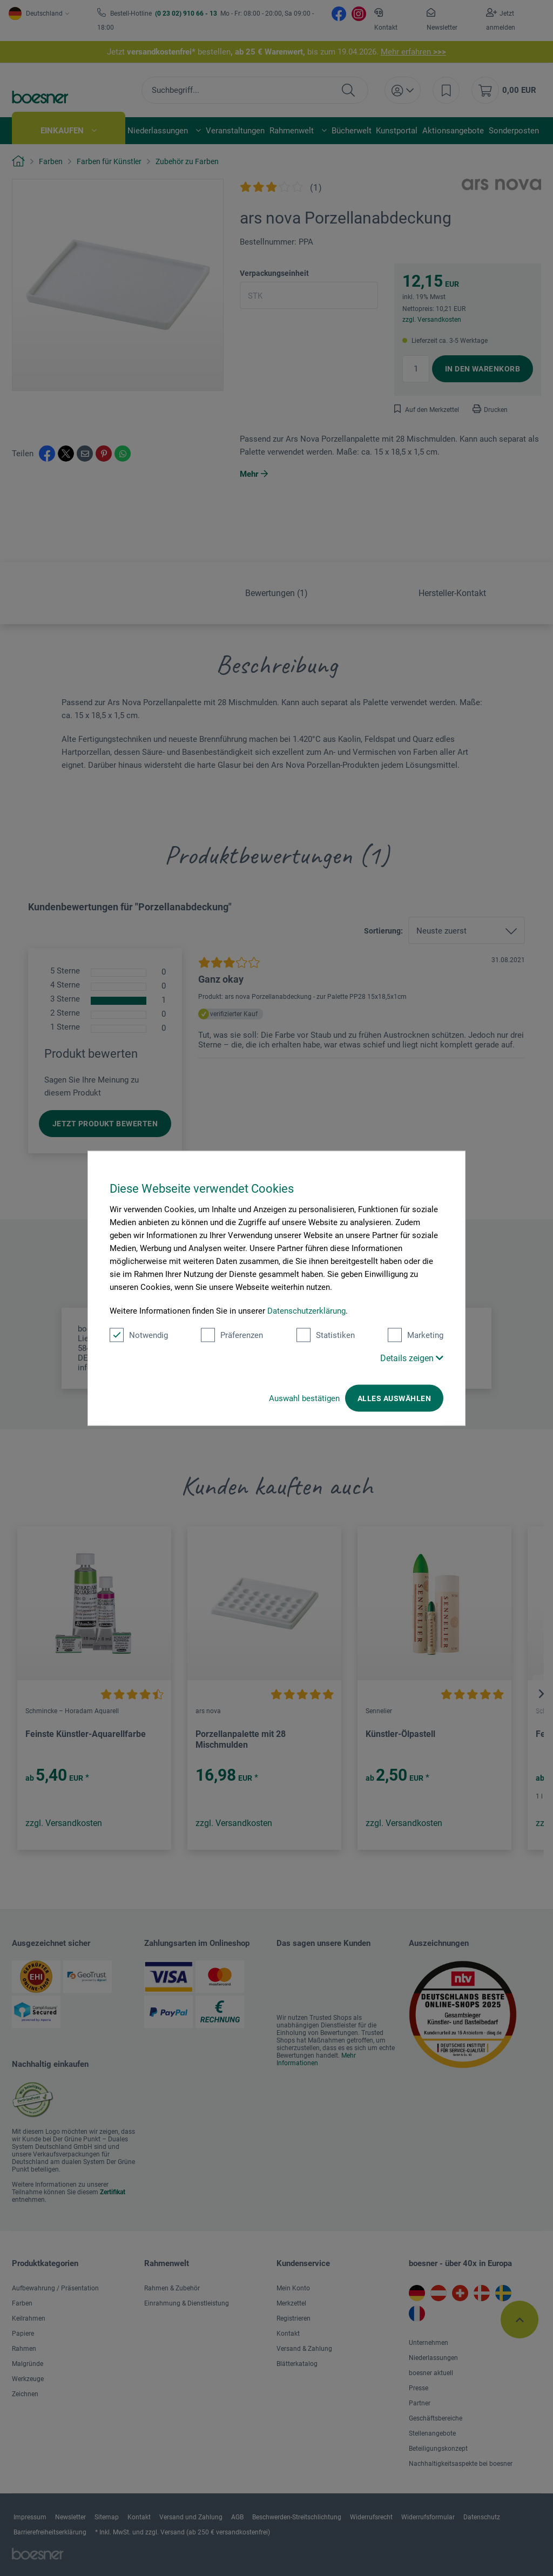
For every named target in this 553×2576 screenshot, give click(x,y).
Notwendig (139, 1335)
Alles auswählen (394, 1398)
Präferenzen (232, 1335)
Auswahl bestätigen (304, 1398)
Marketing (415, 1335)
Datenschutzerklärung (306, 1310)
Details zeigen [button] (411, 1358)
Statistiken (325, 1335)
